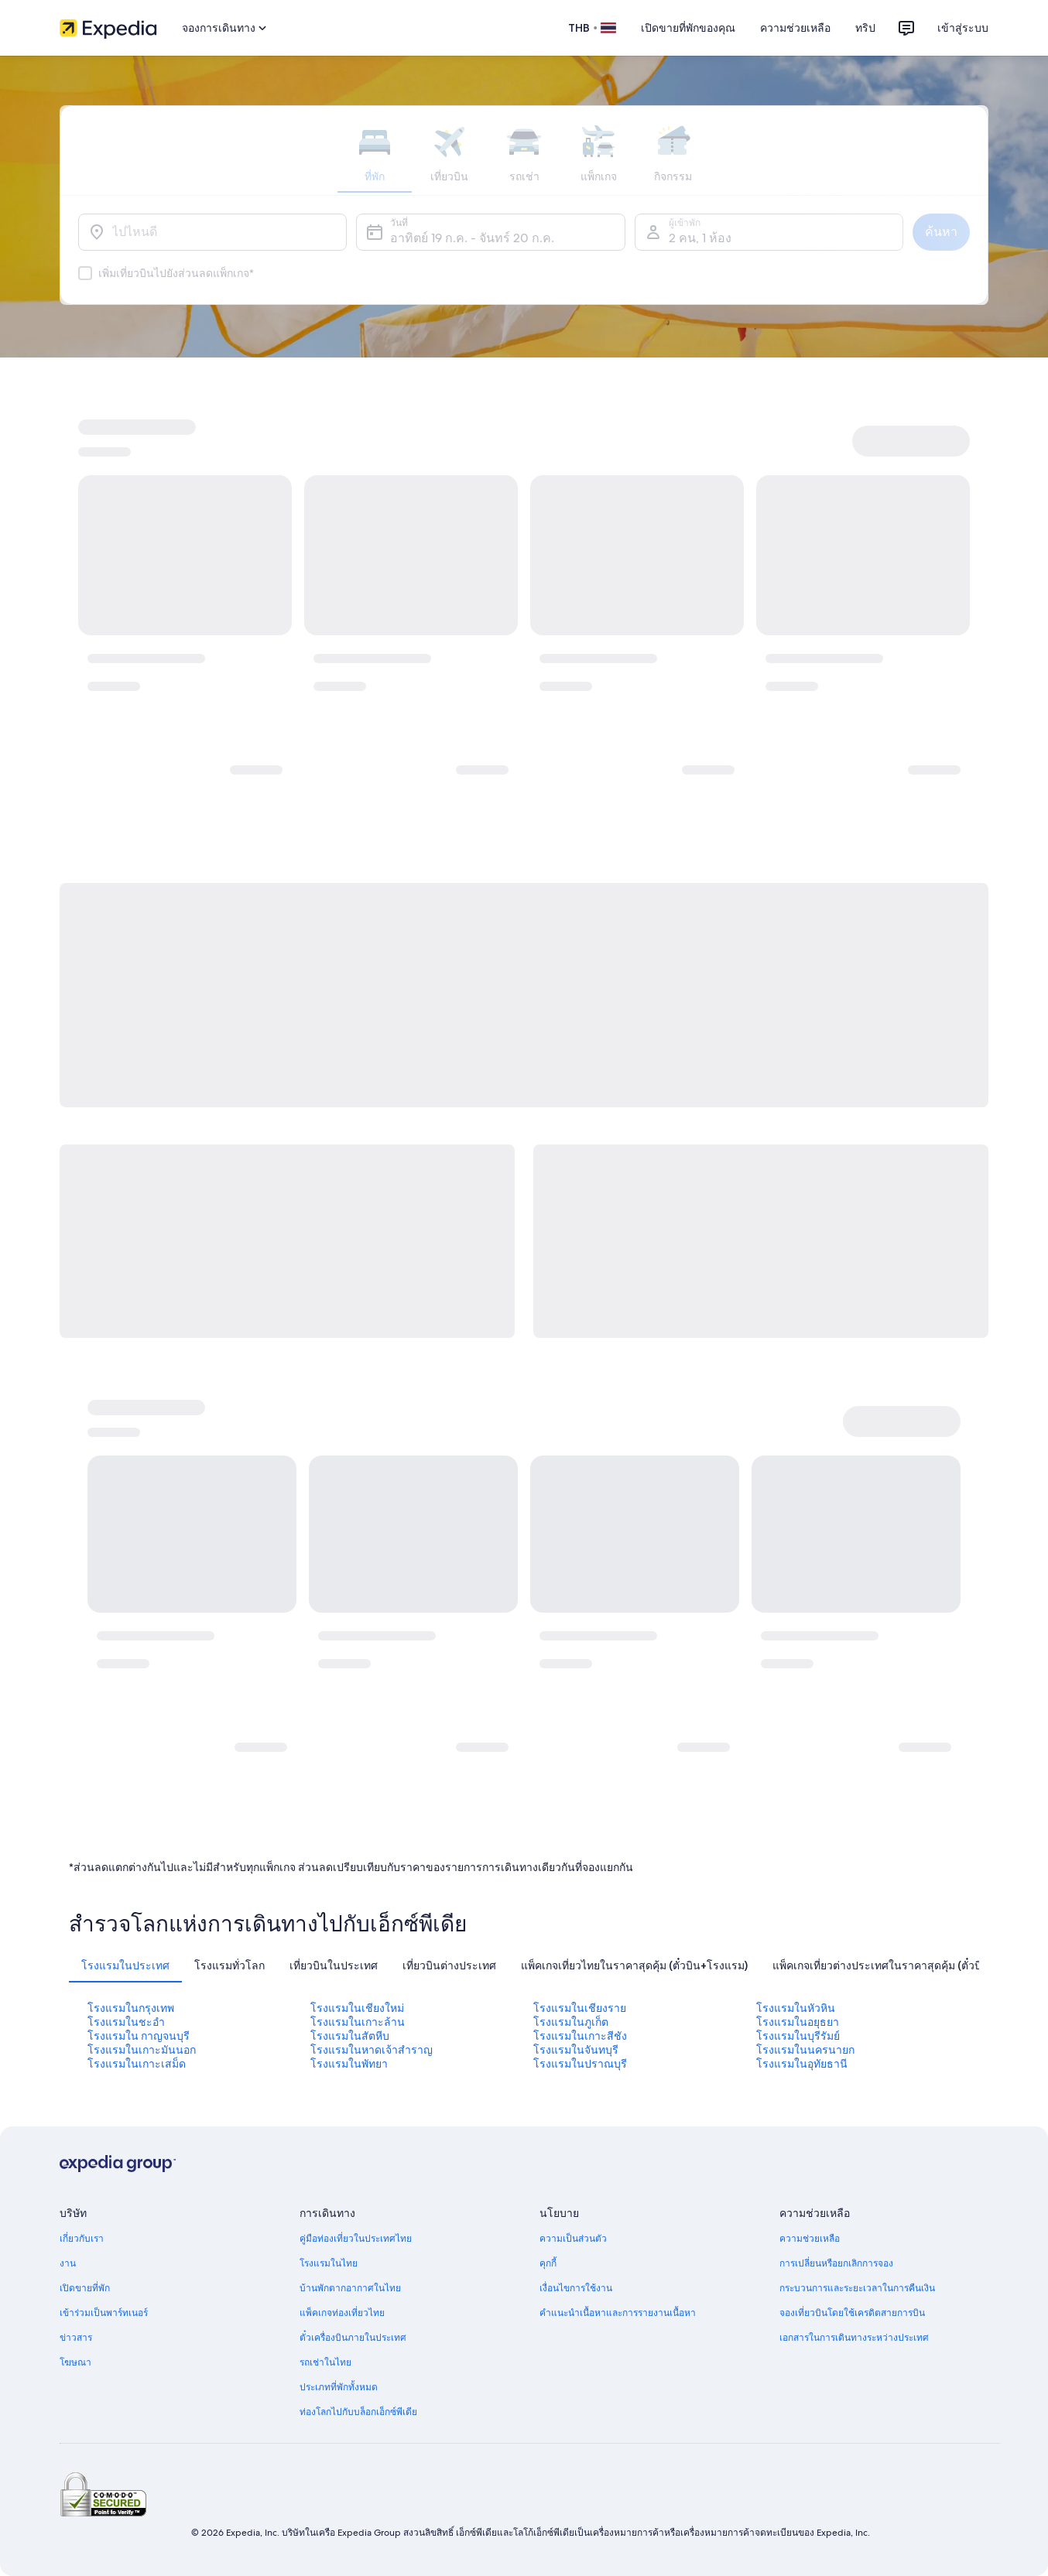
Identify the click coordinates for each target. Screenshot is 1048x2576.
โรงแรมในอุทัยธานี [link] (802, 2064)
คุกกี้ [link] (548, 2263)
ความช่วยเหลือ (795, 28)
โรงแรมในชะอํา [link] (126, 2022)
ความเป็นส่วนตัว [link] (573, 2238)
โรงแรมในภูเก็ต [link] (570, 2022)
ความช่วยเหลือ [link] (809, 2238)
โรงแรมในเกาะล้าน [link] (357, 2022)
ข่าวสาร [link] (76, 2337)
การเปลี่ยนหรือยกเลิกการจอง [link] (836, 2263)
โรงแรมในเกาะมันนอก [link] (141, 2050)
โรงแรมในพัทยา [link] (349, 2064)
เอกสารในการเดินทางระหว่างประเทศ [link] (854, 2337)
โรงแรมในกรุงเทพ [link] (130, 2008)
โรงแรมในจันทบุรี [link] (575, 2050)
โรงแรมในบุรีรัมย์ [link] (798, 2036)
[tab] (125, 1965)
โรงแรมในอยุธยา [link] (797, 2022)
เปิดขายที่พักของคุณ (688, 28)
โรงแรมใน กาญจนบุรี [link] (138, 2036)
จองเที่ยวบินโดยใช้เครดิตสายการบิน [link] (852, 2313)
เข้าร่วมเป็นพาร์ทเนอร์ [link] (104, 2313)
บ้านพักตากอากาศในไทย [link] (350, 2288)
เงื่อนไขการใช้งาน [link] (575, 2288)
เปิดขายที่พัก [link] (85, 2288)
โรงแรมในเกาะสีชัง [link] (580, 2036)
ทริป (865, 28)
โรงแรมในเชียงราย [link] (579, 2008)
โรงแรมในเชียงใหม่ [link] (357, 2008)
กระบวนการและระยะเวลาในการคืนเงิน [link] (857, 2288)
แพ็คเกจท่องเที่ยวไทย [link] (342, 2313)
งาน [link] (68, 2263)
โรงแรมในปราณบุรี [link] (580, 2064)
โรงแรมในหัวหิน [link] (795, 2008)
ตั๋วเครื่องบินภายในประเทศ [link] (353, 2337)
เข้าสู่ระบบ (962, 28)
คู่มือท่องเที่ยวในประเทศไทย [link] (356, 2238)
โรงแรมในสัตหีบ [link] (349, 2036)
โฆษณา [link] (75, 2362)
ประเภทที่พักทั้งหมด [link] (339, 2387)
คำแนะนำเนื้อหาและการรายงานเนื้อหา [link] (617, 2313)
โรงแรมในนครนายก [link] (805, 2050)
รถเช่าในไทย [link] (325, 2362)
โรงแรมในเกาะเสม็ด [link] (136, 2064)
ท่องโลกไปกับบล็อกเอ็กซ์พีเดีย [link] (358, 2412)
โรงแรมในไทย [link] (329, 2263)
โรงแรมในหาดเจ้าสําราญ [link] (371, 2050)
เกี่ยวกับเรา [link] (82, 2238)
